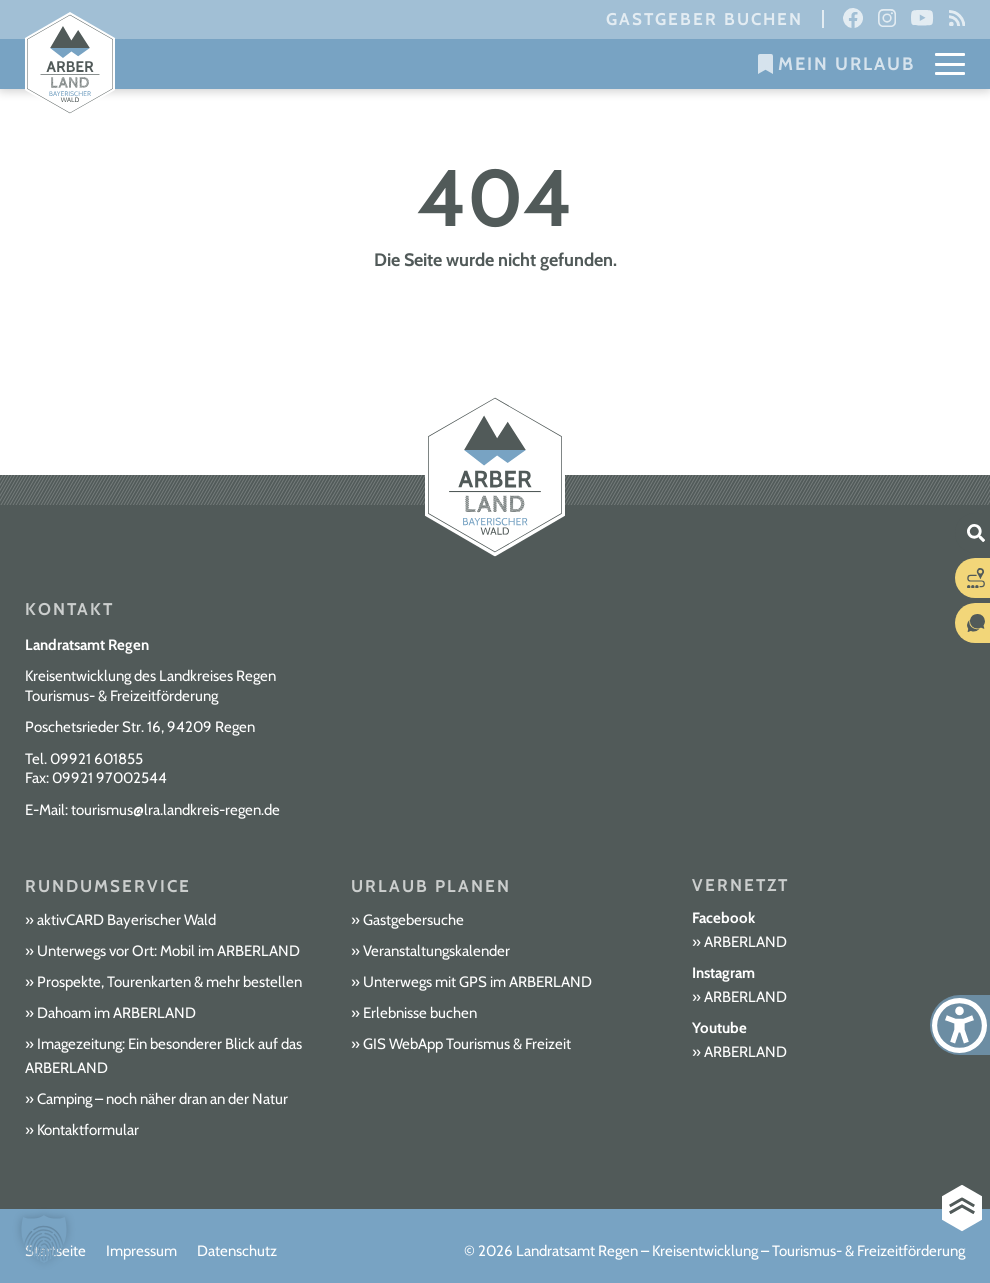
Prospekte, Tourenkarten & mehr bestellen (169, 982)
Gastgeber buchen (704, 19)
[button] (44, 1239)
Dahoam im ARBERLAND (116, 1013)
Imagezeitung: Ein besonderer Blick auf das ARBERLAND (163, 1056)
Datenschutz (237, 1251)
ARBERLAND (745, 942)
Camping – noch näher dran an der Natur (162, 1099)
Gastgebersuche (413, 920)
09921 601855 (96, 759)
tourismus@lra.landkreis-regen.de (175, 810)
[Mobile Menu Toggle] (950, 64)
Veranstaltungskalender (436, 951)
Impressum (141, 1251)
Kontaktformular (88, 1130)
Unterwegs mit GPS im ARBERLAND (477, 982)
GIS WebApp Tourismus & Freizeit (467, 1044)
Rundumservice (108, 886)
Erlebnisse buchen (420, 1013)
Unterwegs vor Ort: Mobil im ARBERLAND (168, 951)
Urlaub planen (431, 886)
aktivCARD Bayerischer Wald (126, 920)
